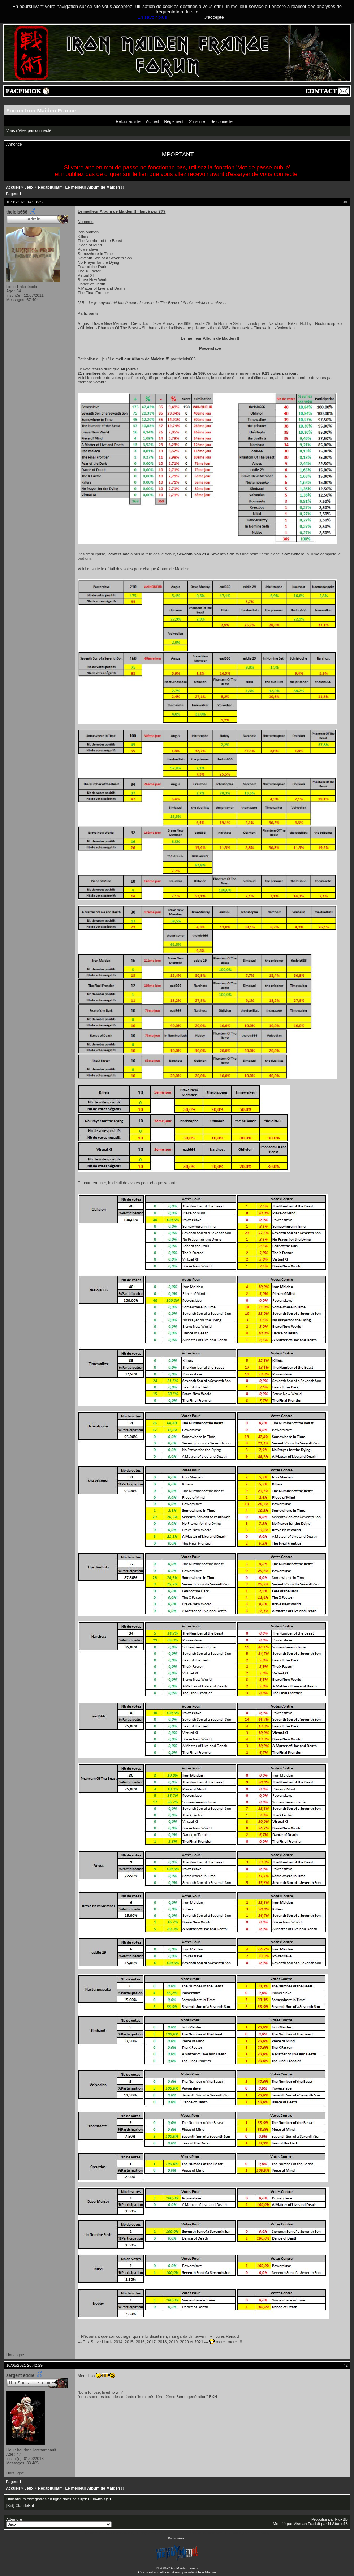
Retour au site (128, 121)
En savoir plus (152, 17)
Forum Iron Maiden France (41, 110)
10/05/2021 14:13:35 (24, 202)
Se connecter (222, 121)
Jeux (28, 187)
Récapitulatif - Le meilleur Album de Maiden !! (81, 187)
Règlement (174, 121)
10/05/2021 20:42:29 (24, 2365)
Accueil (152, 121)
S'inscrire (197, 121)
